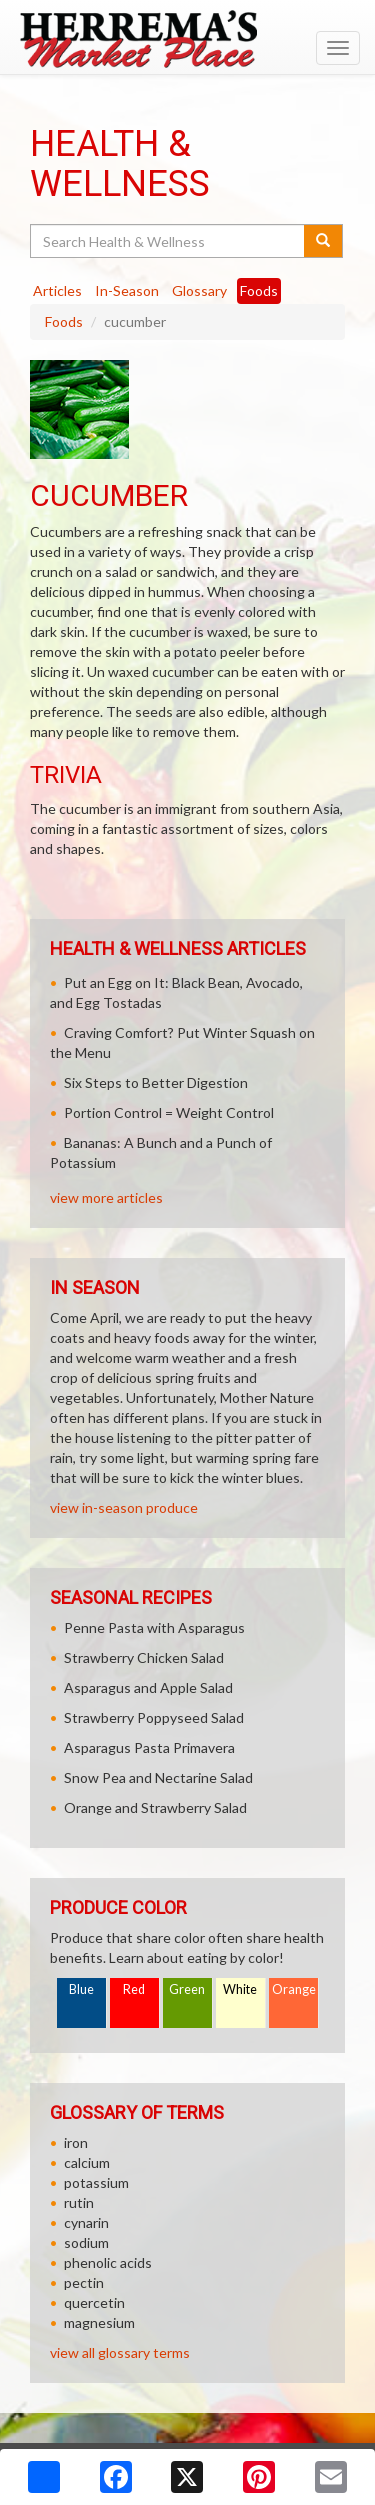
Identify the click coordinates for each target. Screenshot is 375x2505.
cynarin (86, 2222)
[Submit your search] (323, 241)
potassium (96, 2182)
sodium (86, 2242)
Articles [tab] (57, 290)
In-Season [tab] (127, 290)
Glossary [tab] (199, 290)
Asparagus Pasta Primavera (149, 1747)
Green (187, 1989)
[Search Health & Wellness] (168, 241)
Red (134, 1989)
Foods (64, 321)
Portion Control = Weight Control (169, 1112)
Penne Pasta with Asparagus (154, 1627)
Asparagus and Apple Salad (148, 1687)
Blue (81, 1989)
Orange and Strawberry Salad (155, 1807)
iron (76, 2142)
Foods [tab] (259, 290)
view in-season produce (124, 1507)
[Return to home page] (187, 39)
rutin (79, 2202)
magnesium (99, 2322)
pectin (84, 2282)
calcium (87, 2162)
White (240, 1989)
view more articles (106, 1197)
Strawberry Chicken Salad (144, 1657)
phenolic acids (108, 2262)
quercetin (94, 2302)
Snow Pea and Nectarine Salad (158, 1777)
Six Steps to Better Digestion (156, 1082)
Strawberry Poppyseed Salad (154, 1717)
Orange (294, 1989)
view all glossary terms (120, 2352)
